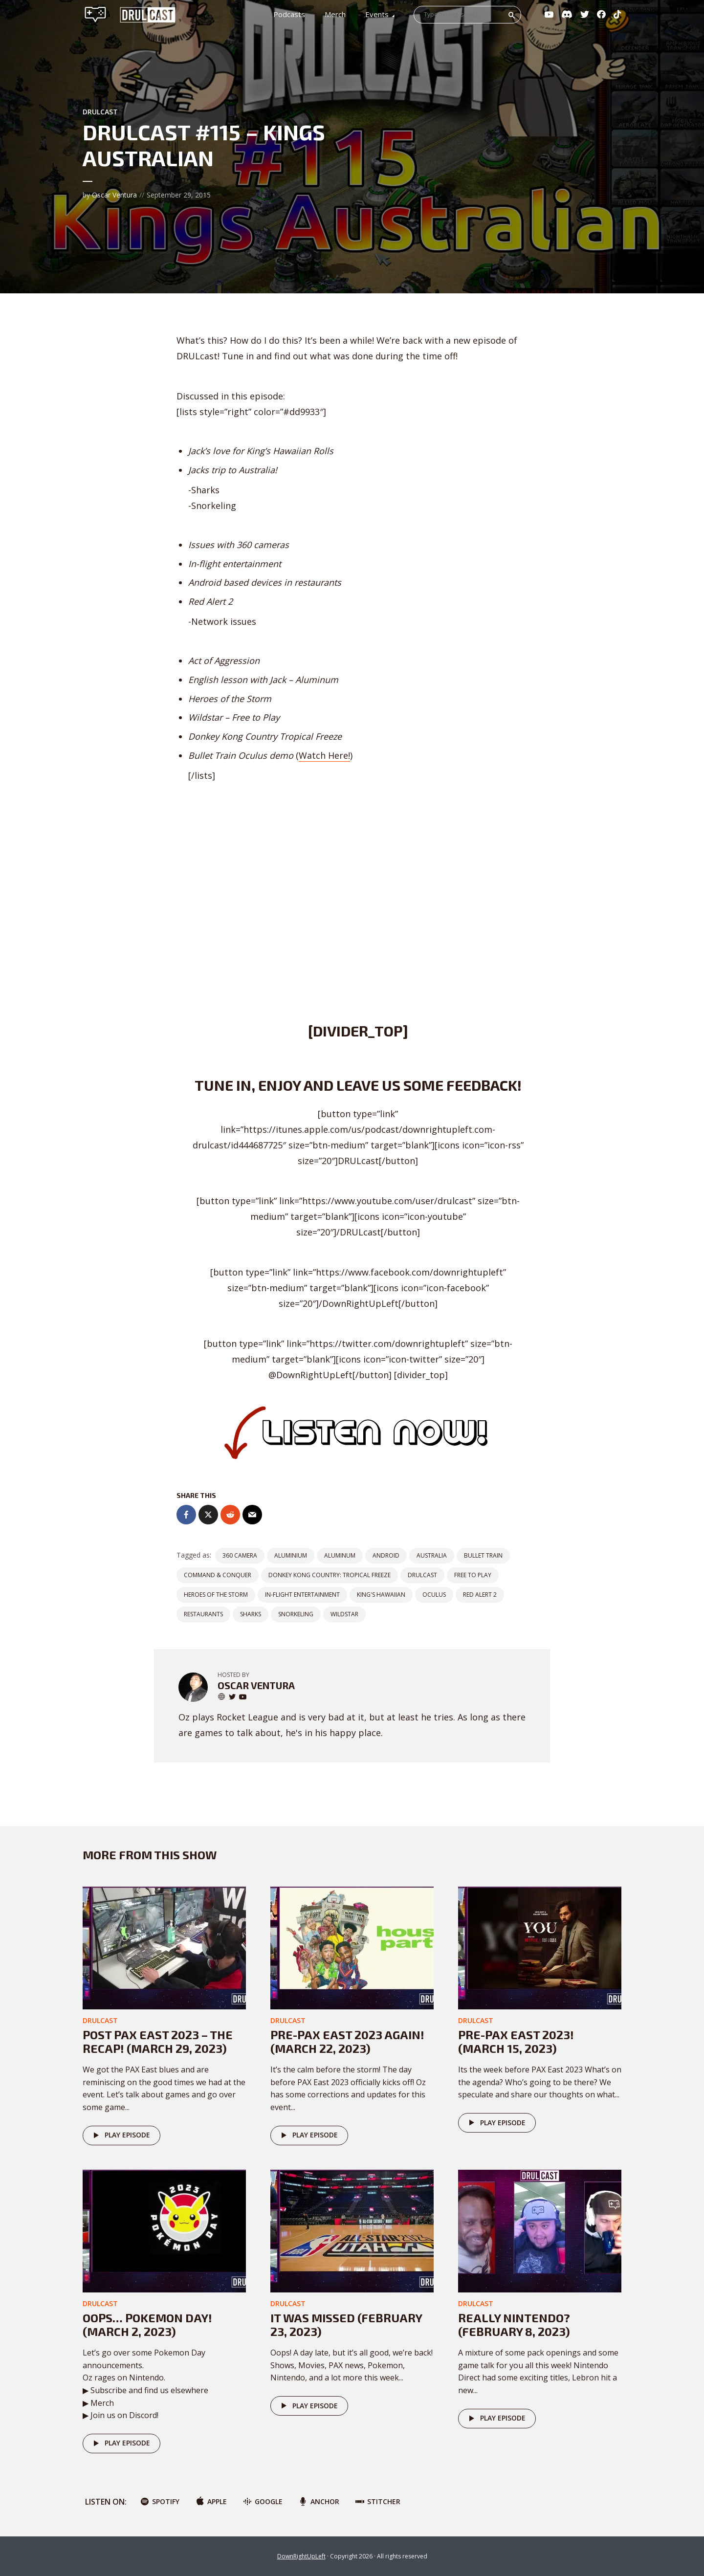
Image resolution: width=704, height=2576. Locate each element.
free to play (472, 1575)
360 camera (239, 1555)
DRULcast (100, 111)
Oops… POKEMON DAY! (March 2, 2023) (147, 2325)
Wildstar (344, 1614)
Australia (432, 1555)
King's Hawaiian (381, 1594)
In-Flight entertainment (302, 1594)
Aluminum (339, 1555)
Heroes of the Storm (216, 1594)
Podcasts (289, 14)
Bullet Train (483, 1555)
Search (512, 15)
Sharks (250, 1614)
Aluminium (290, 1555)
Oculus (434, 1594)
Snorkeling (295, 1614)
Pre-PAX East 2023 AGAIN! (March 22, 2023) (347, 2041)
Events (377, 14)
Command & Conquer (217, 1575)
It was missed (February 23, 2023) (346, 2325)
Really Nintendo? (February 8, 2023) (514, 2325)
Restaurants (203, 1614)
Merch (335, 14)
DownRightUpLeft (301, 2556)
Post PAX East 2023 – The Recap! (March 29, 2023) (158, 2041)
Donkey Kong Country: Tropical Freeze (329, 1575)
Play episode (120, 2135)
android (386, 1555)
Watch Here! (324, 755)
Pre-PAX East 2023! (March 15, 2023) (516, 2041)
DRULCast (422, 1575)
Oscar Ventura (114, 194)
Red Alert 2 (480, 1594)
